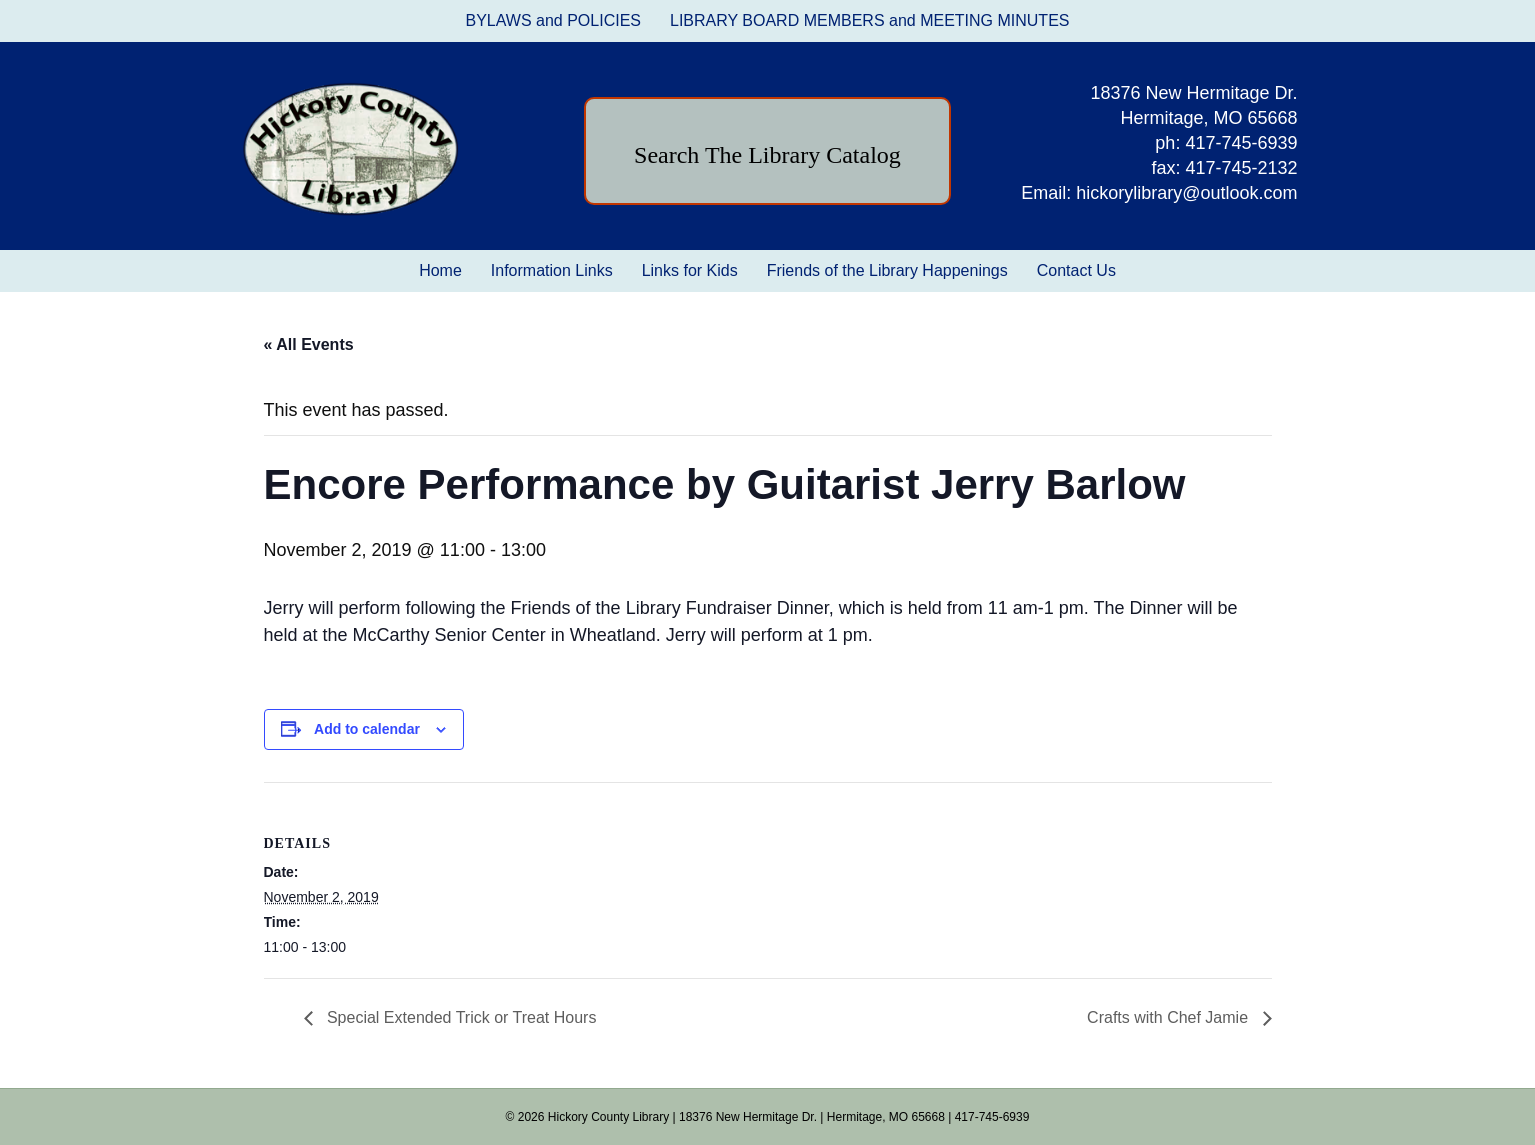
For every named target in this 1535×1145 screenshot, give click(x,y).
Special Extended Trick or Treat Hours (460, 1017)
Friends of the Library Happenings (887, 270)
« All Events (309, 344)
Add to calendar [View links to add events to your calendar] (367, 729)
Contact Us (1076, 270)
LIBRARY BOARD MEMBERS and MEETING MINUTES (870, 20)
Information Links (552, 270)
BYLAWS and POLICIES (553, 20)
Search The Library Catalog (767, 155)
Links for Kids (690, 270)
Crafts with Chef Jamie (1169, 1017)
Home (440, 270)
